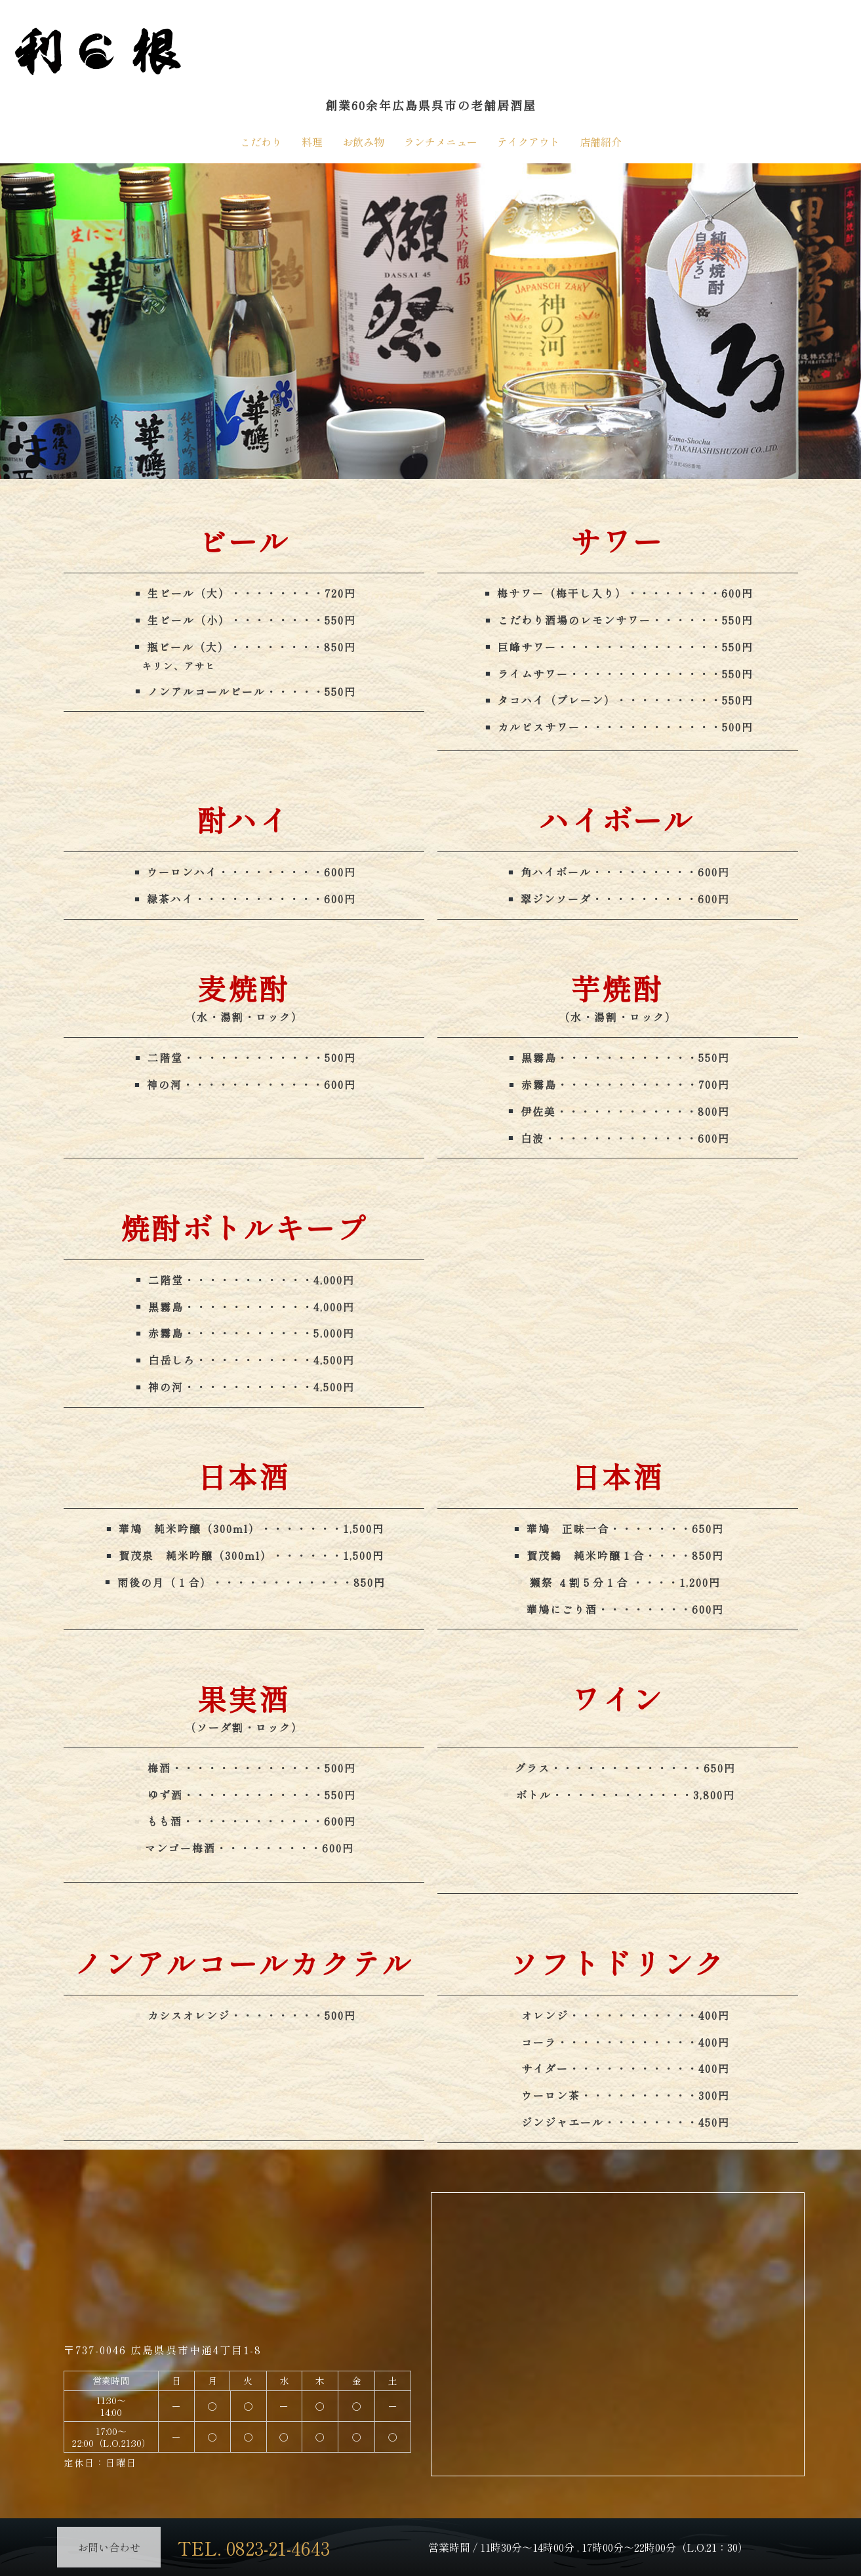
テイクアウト (528, 142)
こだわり (261, 142)
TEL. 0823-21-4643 (265, 2546)
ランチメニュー (440, 142)
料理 (312, 142)
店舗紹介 (601, 142)
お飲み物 (363, 142)
